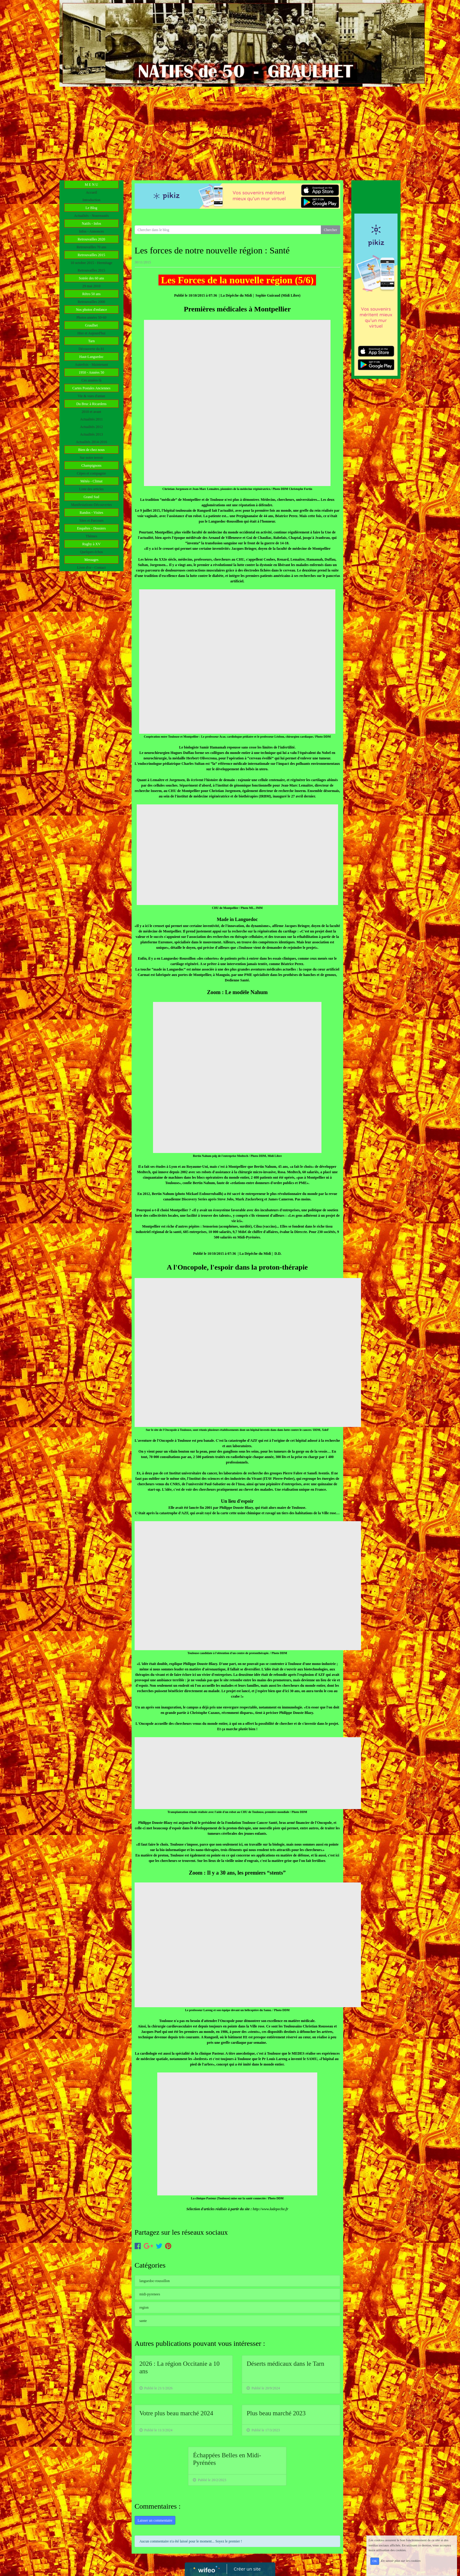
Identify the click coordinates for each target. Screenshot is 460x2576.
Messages (91, 560)
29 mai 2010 (91, 286)
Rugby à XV (91, 544)
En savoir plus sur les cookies (400, 2561)
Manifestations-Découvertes (91, 505)
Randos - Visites (91, 512)
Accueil (91, 192)
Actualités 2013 (91, 434)
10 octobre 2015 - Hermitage (92, 263)
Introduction (91, 200)
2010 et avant (91, 412)
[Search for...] (228, 229)
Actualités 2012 (91, 427)
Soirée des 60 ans (91, 278)
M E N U (91, 184)
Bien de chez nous (91, 450)
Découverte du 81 (91, 349)
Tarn (91, 341)
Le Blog (91, 208)
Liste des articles (91, 489)
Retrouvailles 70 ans (91, 247)
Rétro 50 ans (91, 294)
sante (143, 2321)
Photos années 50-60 (91, 317)
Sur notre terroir (91, 458)
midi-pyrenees (149, 2294)
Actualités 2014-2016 (91, 442)
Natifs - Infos (91, 223)
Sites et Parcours (91, 520)
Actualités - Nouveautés (91, 216)
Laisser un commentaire (155, 2520)
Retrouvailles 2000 (91, 302)
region (144, 2307)
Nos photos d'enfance (91, 310)
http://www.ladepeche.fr (270, 2209)
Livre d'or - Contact (91, 567)
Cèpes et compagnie (91, 473)
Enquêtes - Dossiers (91, 528)
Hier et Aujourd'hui (91, 333)
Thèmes (91, 536)
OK (374, 2561)
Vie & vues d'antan (91, 396)
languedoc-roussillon (154, 2281)
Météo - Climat (91, 481)
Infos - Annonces (91, 231)
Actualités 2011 (91, 419)
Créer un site (247, 2569)
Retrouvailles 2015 (91, 255)
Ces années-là (91, 380)
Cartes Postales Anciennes (91, 388)
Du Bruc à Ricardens (91, 404)
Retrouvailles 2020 (91, 239)
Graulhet (91, 325)
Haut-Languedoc (91, 357)
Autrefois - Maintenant (91, 364)
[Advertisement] (230, 132)
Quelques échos (91, 552)
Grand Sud (91, 497)
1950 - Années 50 (91, 372)
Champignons (91, 465)
